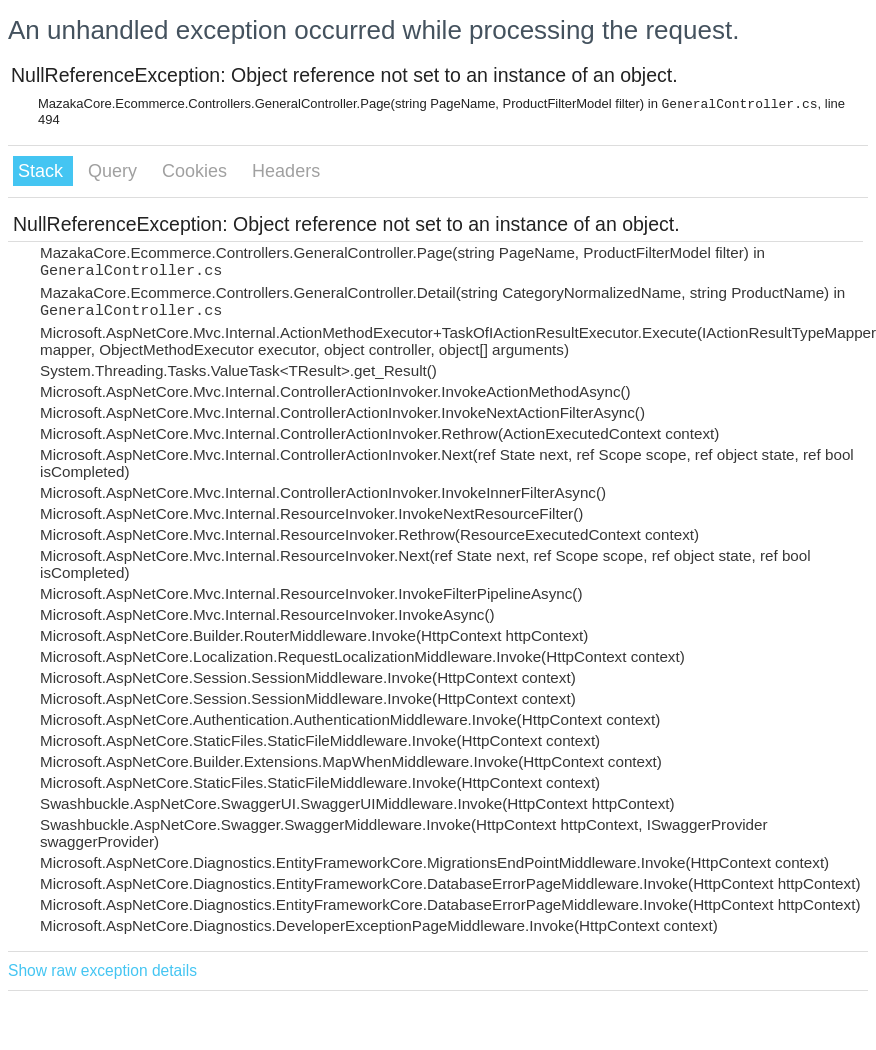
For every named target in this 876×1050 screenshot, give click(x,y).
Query (115, 171)
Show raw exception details (102, 970)
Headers (286, 171)
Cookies (197, 171)
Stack (43, 171)
